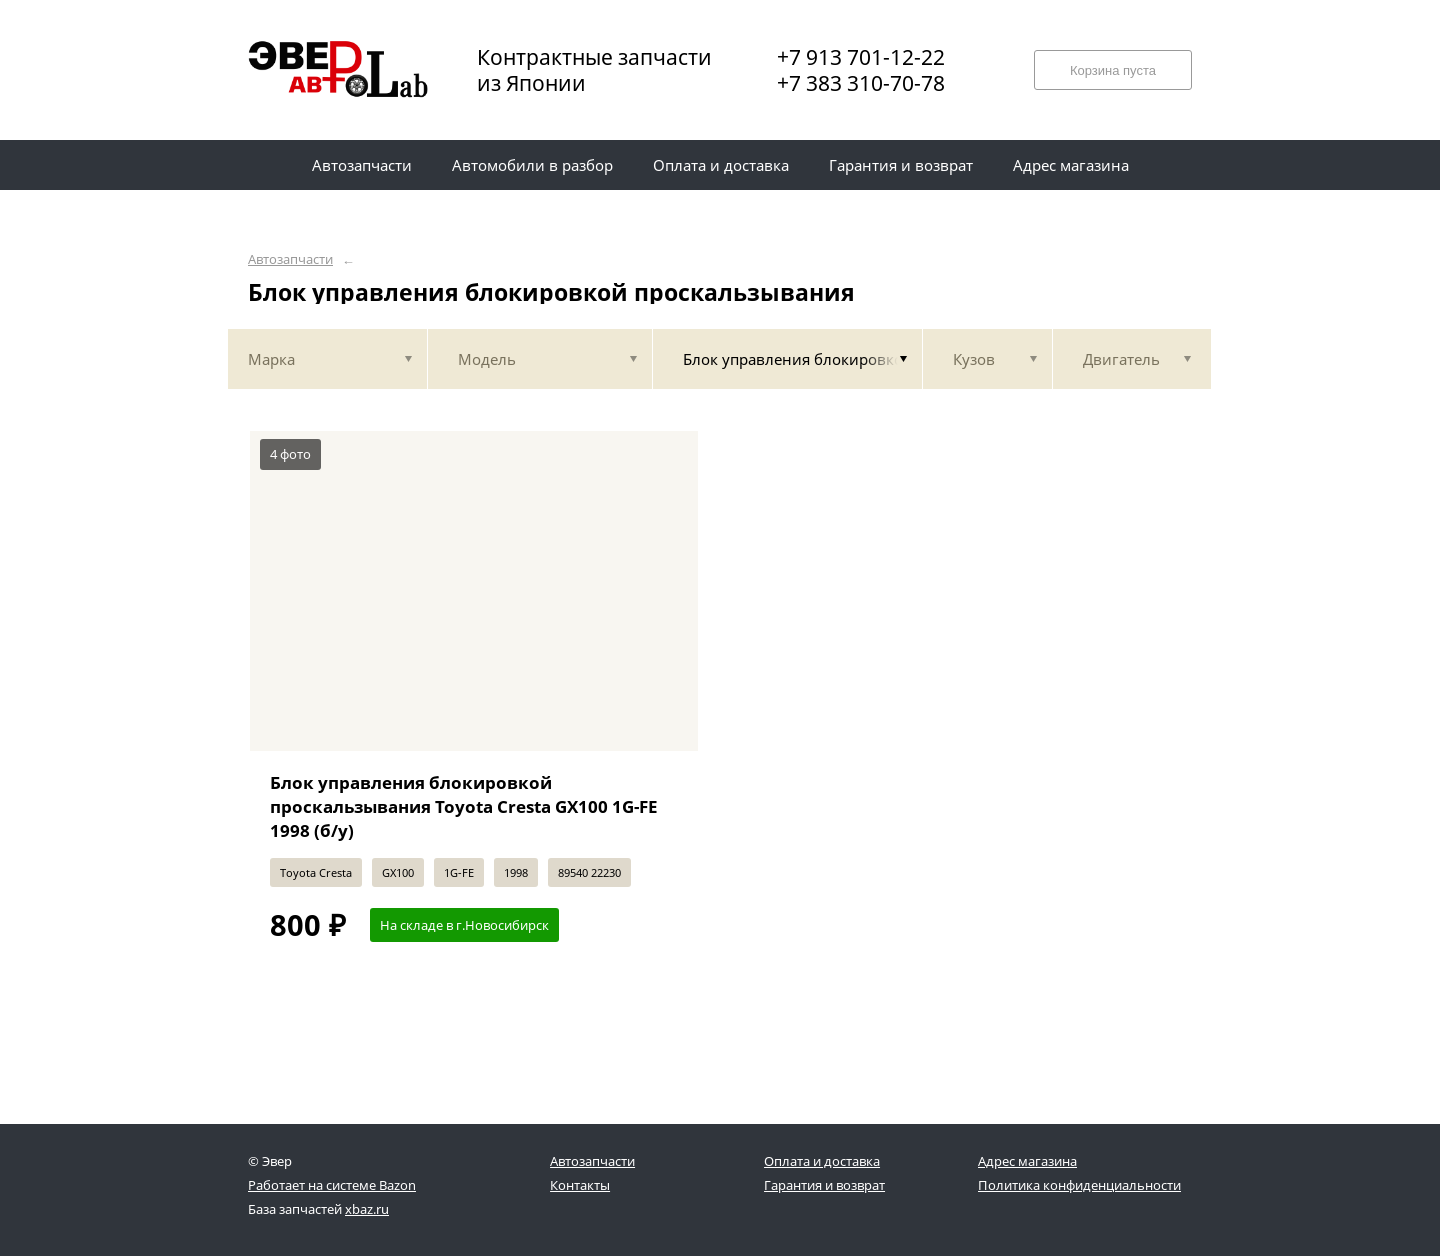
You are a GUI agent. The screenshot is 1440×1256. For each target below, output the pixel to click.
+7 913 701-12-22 (861, 57)
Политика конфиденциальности (1079, 1185)
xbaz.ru (367, 1209)
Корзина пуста (1113, 70)
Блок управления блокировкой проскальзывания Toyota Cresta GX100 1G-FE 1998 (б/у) (464, 806)
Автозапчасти (290, 259)
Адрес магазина (1027, 1161)
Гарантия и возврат (824, 1185)
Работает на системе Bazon (332, 1185)
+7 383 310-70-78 (861, 83)
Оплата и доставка (822, 1161)
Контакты (580, 1185)
